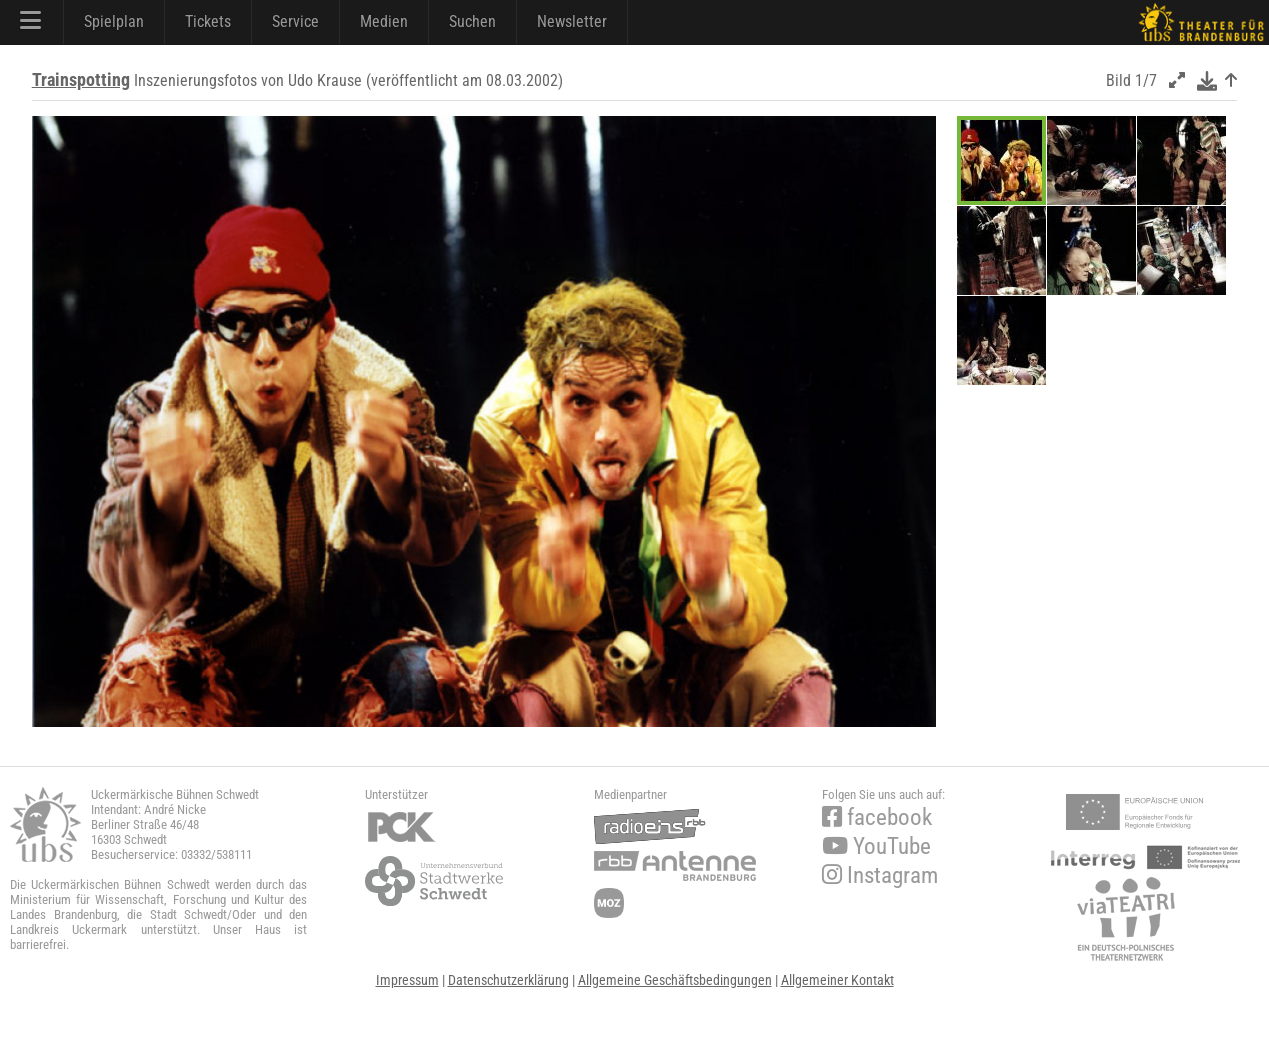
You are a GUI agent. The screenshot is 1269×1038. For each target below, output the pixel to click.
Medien (384, 21)
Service (295, 21)
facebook (877, 817)
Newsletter (572, 21)
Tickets (208, 21)
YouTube (876, 846)
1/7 (1146, 80)
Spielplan (114, 21)
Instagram (880, 875)
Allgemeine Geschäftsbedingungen (675, 980)
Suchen (472, 21)
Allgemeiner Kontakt (837, 980)
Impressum (407, 980)
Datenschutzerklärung (508, 980)
